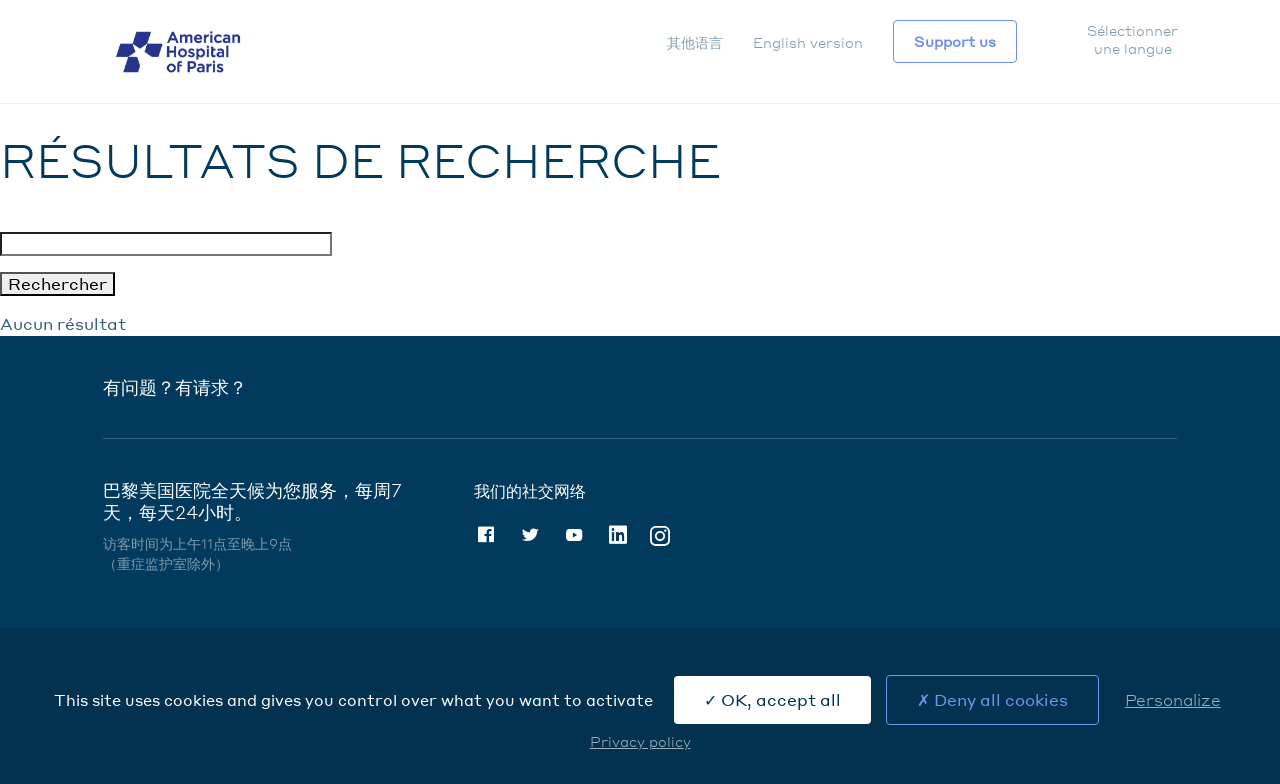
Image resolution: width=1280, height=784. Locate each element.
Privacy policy (640, 741)
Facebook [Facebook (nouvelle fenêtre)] (486, 535)
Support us (955, 41)
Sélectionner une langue (1132, 39)
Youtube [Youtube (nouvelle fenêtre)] (574, 535)
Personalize (1173, 699)
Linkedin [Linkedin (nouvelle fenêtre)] (618, 535)
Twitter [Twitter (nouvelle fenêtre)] (530, 535)
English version (808, 42)
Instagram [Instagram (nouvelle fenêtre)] (660, 534)
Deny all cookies (992, 699)
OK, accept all (772, 699)
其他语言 (695, 42)
